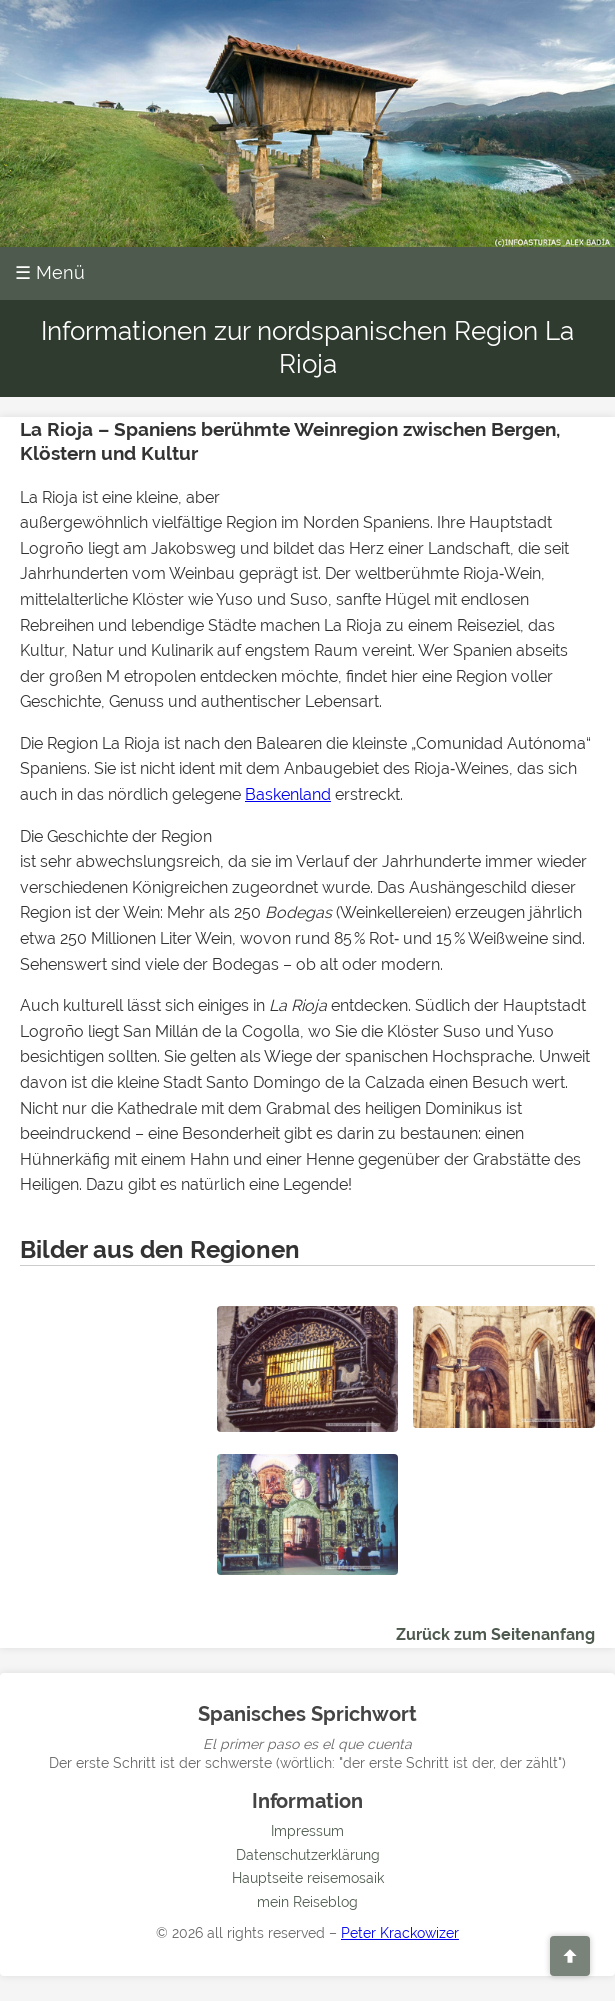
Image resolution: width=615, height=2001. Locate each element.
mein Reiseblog (307, 1902)
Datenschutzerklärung (308, 1855)
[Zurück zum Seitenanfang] (570, 1956)
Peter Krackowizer (400, 1933)
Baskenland (288, 794)
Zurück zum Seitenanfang (495, 1634)
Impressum (307, 1831)
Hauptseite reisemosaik (308, 1878)
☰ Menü (50, 272)
